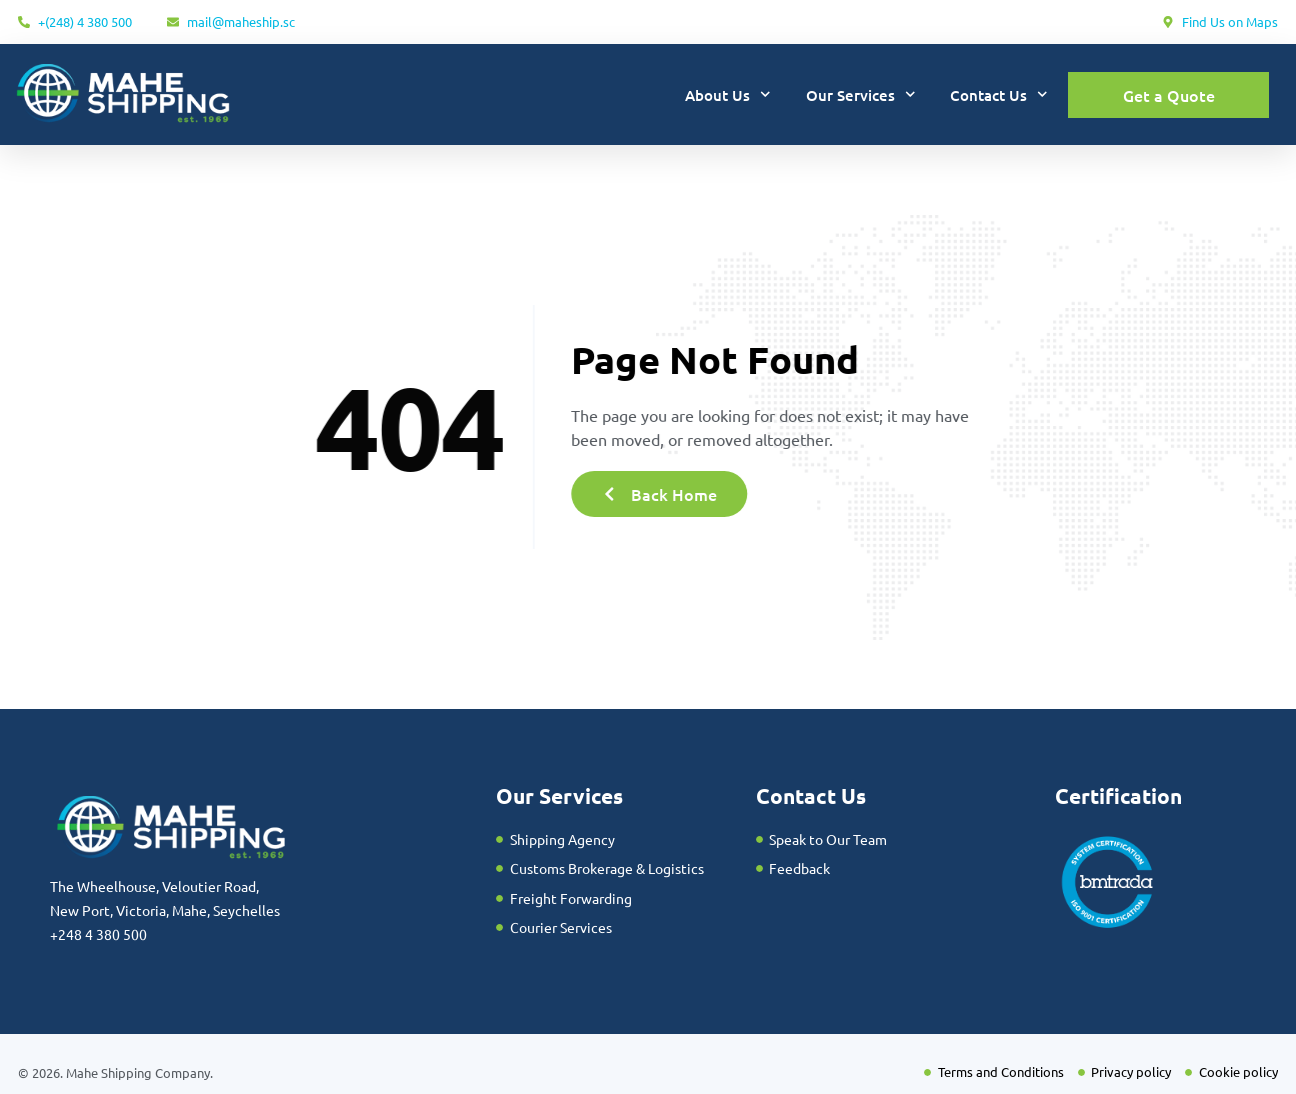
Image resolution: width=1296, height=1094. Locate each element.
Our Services (861, 94)
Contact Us (999, 94)
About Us (728, 94)
